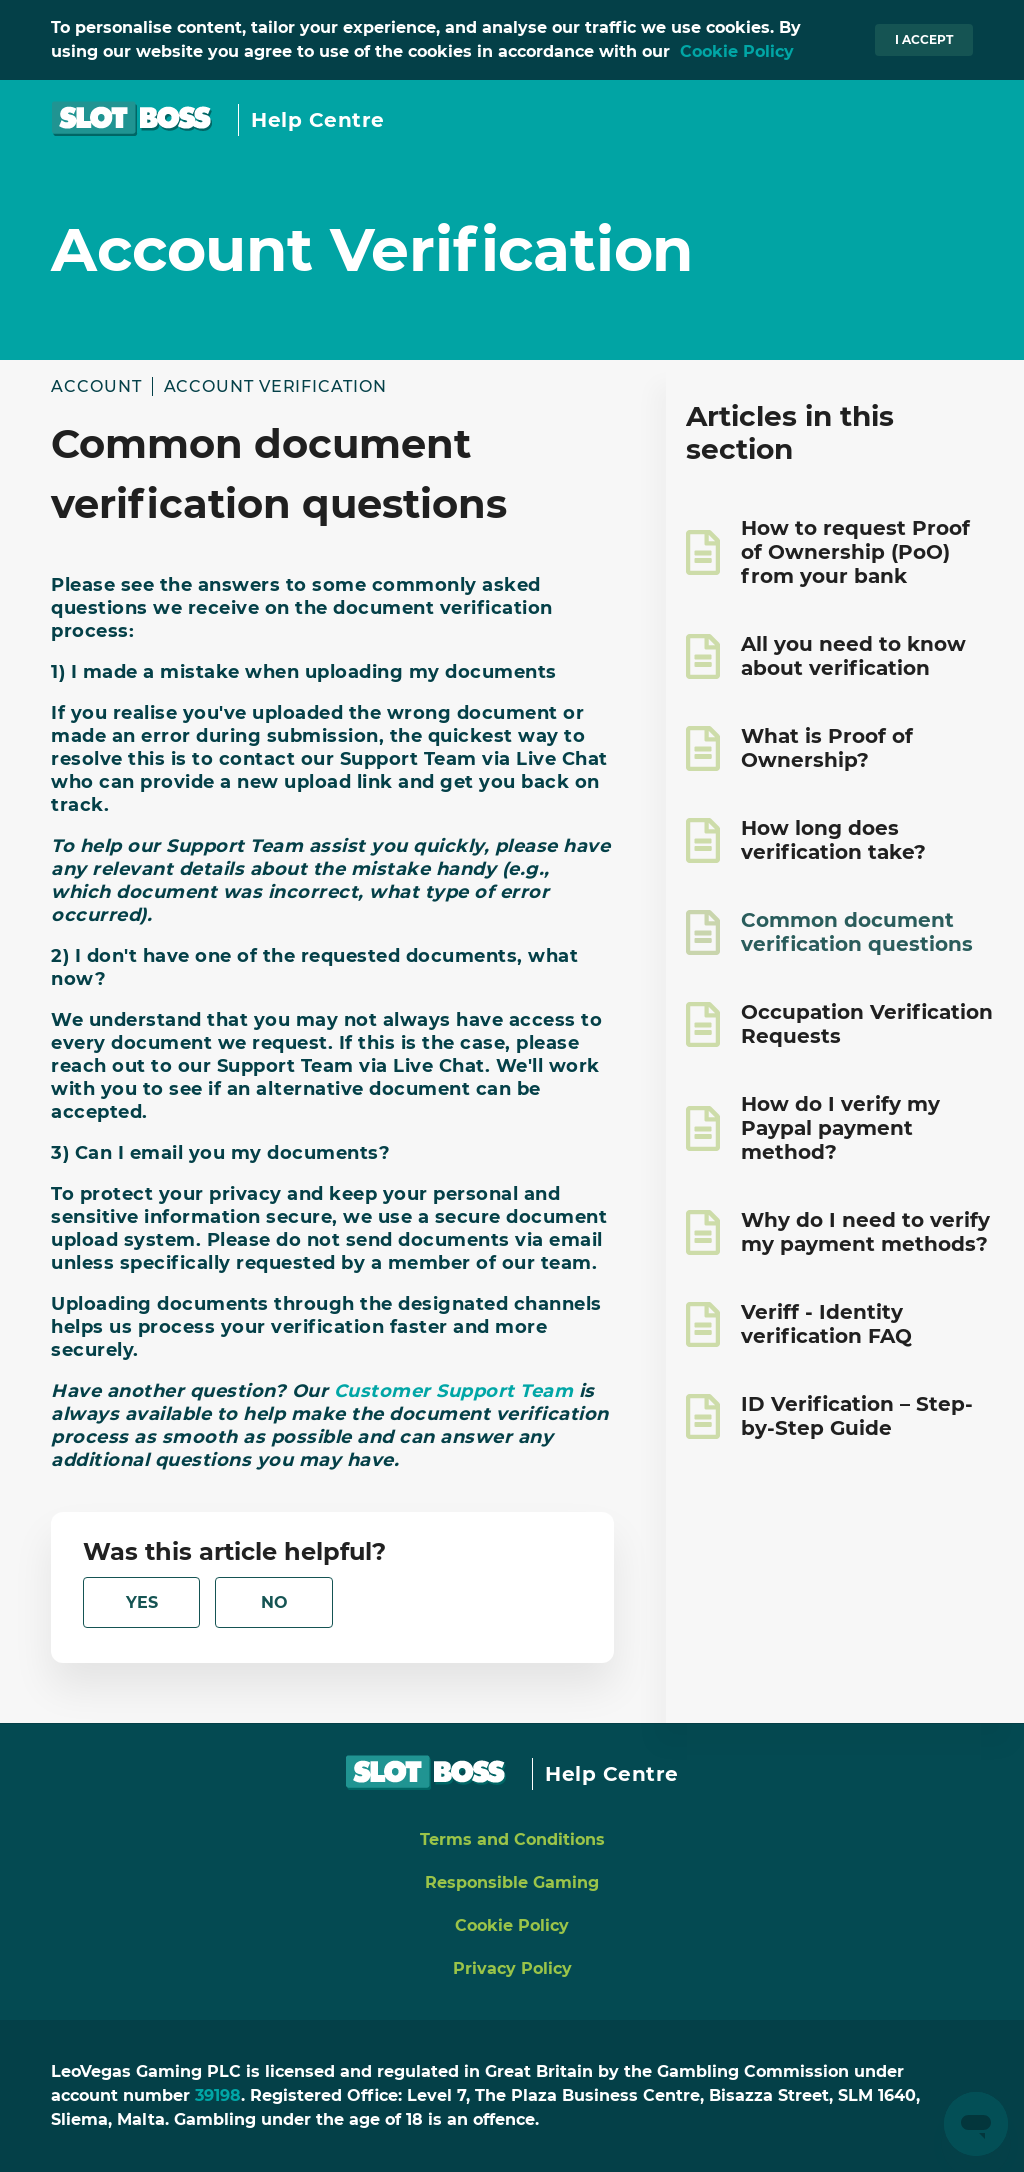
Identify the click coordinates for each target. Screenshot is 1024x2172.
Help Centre (318, 120)
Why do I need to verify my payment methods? (865, 1232)
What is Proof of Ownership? (827, 748)
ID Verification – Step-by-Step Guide (857, 1416)
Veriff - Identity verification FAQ (826, 1324)
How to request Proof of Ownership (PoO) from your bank (855, 552)
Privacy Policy (512, 1968)
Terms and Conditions (512, 1839)
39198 (218, 2095)
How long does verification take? (833, 840)
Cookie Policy (737, 51)
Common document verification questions (857, 932)
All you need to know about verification (853, 656)
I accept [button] (924, 39)
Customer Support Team (456, 1391)
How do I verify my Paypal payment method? (840, 1128)
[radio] (141, 1602)
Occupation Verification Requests (867, 1024)
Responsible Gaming (512, 1882)
